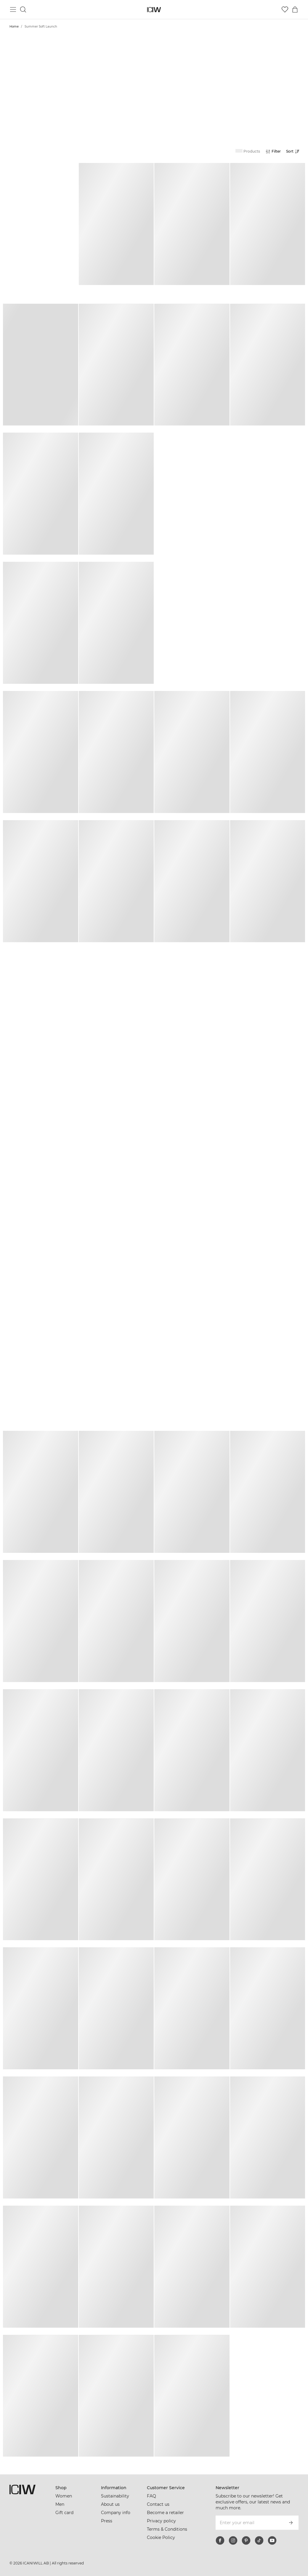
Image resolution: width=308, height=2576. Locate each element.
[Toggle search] (23, 9)
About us (110, 2504)
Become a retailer (165, 2512)
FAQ (151, 2496)
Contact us (158, 2504)
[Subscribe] (291, 2523)
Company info (115, 2512)
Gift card (64, 2512)
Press (106, 2521)
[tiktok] (259, 2540)
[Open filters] (273, 151)
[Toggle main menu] (13, 9)
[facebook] (220, 2540)
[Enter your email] (249, 2523)
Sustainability (115, 2496)
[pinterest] (246, 2540)
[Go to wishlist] (285, 9)
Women (63, 2496)
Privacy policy (161, 2521)
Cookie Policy (161, 2537)
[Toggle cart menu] (295, 9)
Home (14, 26)
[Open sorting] (294, 151)
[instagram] (233, 2540)
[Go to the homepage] (154, 9)
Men (59, 2504)
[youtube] (272, 2540)
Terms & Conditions (167, 2529)
